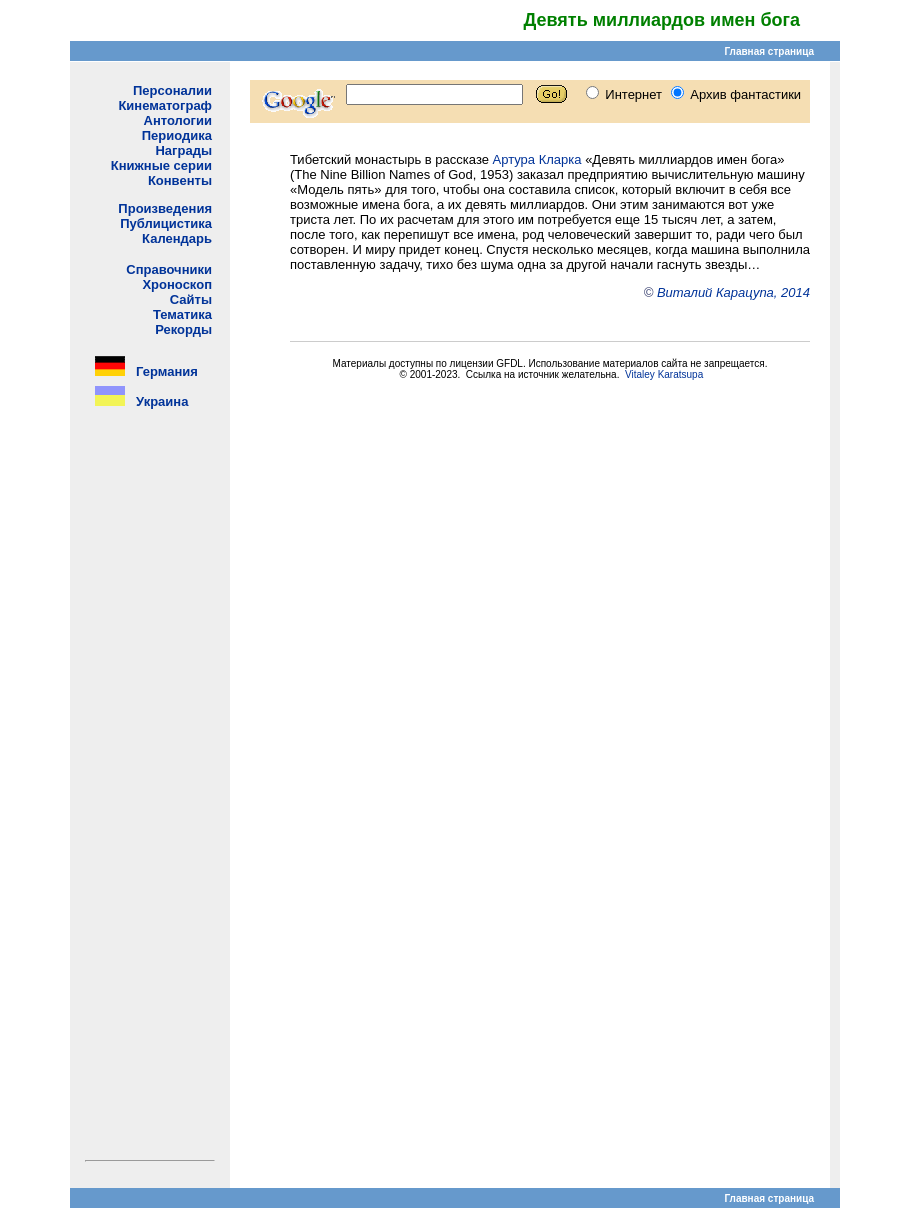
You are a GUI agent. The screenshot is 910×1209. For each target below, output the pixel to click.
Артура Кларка (537, 159)
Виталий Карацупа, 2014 (733, 292)
